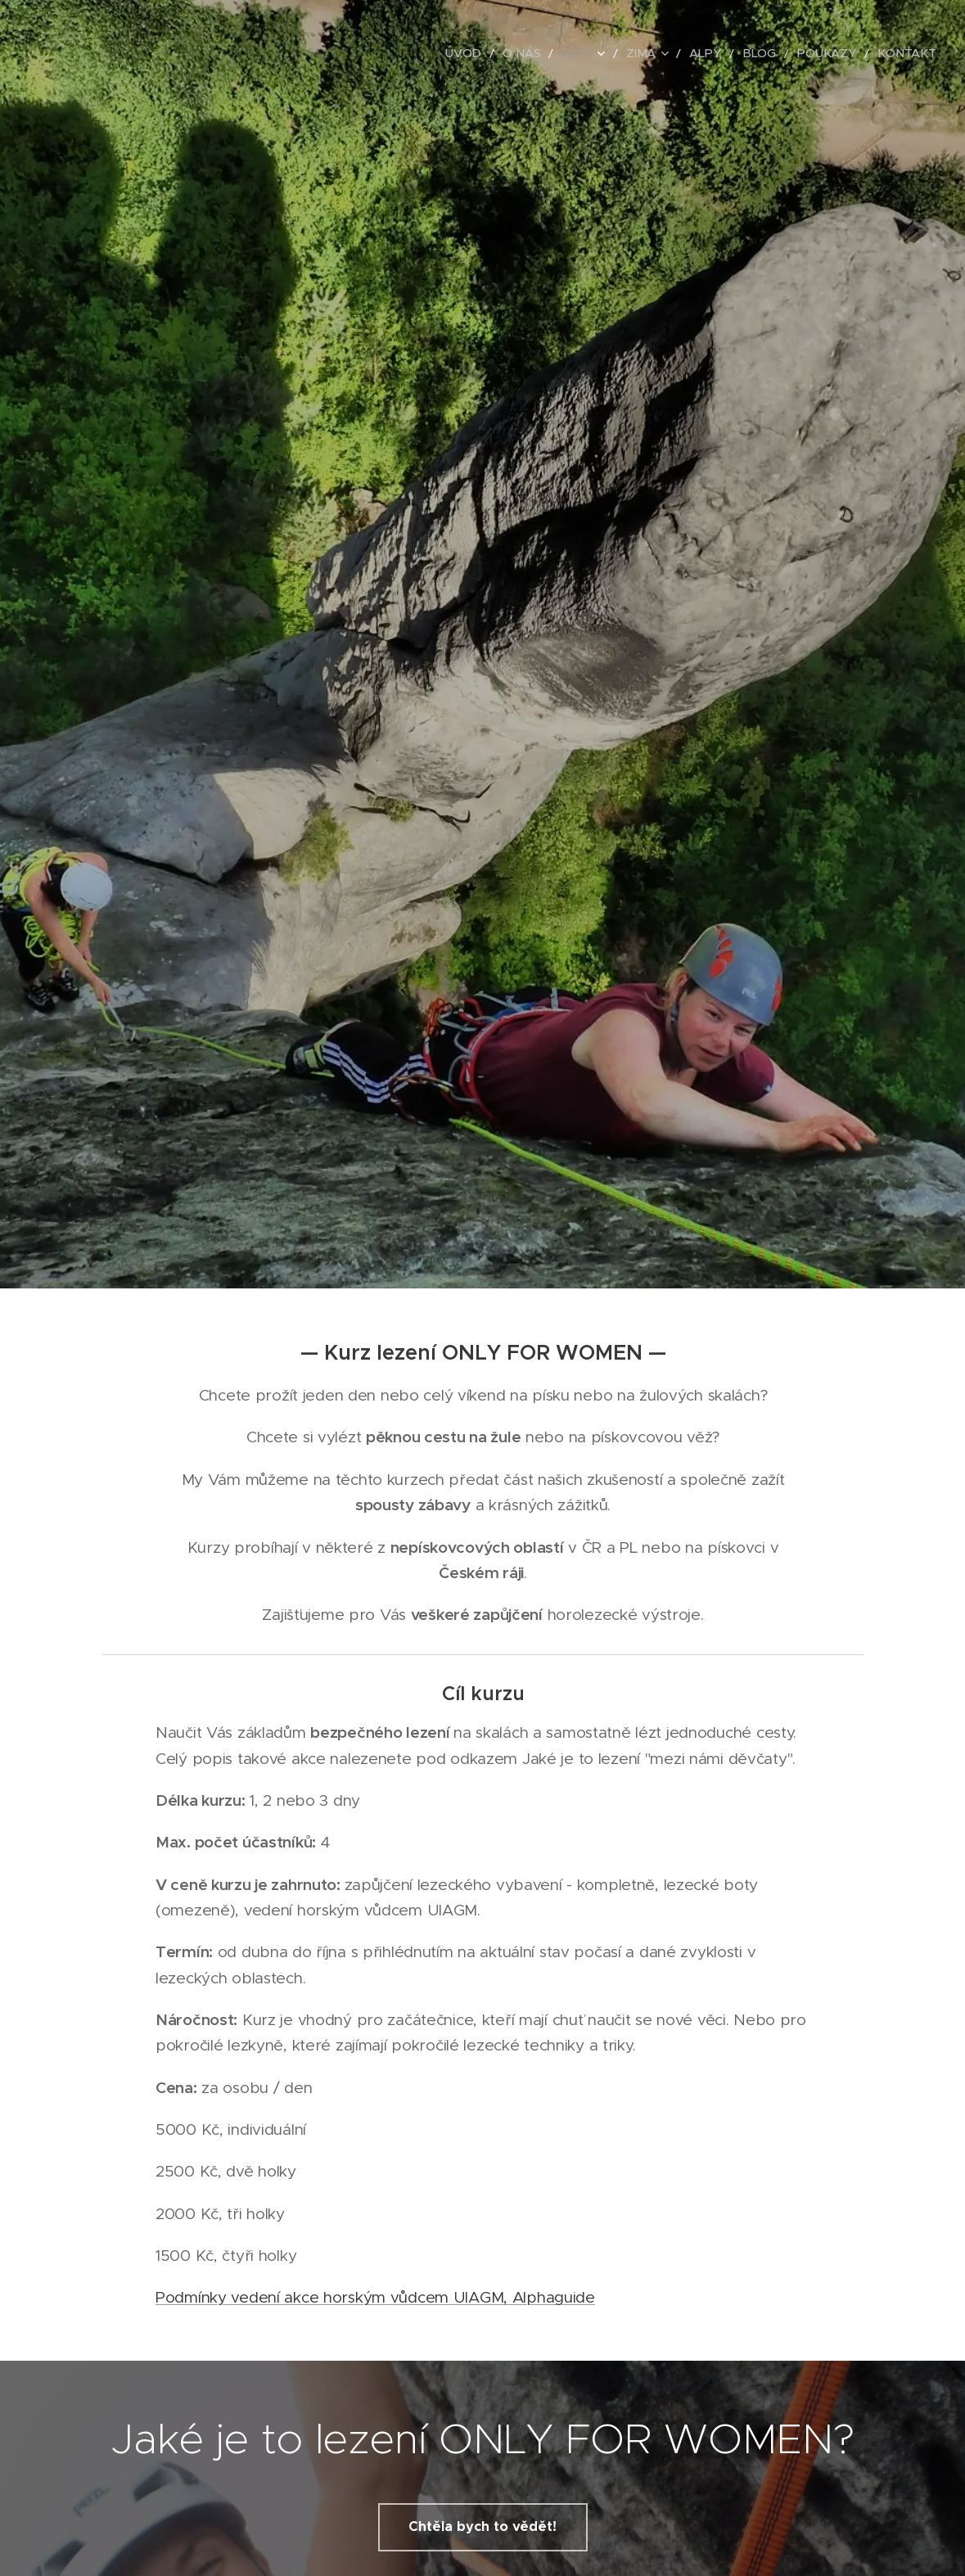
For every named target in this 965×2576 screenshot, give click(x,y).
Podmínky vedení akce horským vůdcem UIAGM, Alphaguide (375, 2297)
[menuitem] (496, 53)
